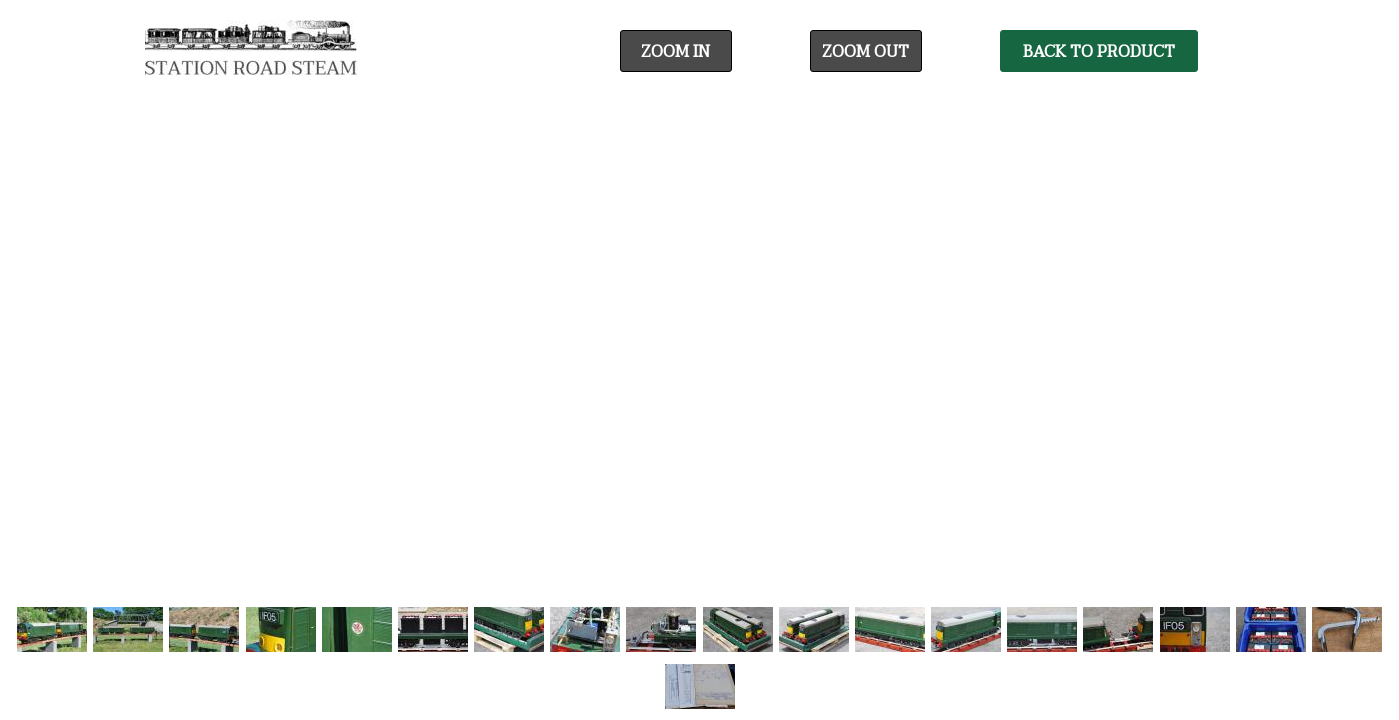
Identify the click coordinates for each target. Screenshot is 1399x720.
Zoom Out (865, 52)
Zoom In (675, 52)
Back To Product (1099, 52)
